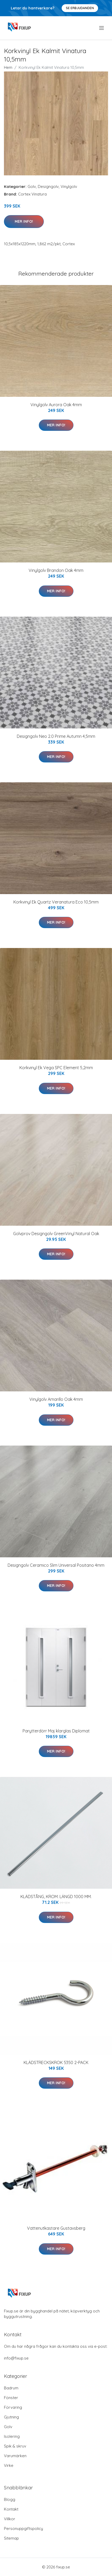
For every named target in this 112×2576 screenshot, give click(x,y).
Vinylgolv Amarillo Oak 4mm (56, 1399)
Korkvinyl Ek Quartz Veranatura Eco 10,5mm (56, 902)
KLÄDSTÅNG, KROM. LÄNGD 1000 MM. (56, 1896)
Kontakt (11, 2509)
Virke (8, 2465)
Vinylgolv (69, 186)
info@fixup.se (16, 2358)
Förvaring (13, 2407)
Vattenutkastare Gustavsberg (56, 2228)
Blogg (9, 2499)
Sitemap (11, 2538)
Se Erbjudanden (80, 8)
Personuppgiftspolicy (23, 2528)
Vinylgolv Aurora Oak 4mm (56, 404)
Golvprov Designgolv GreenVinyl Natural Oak (56, 1233)
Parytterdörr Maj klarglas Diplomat (56, 1730)
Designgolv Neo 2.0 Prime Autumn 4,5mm (56, 736)
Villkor (9, 2518)
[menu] (102, 28)
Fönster (11, 2397)
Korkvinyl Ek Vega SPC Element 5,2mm (56, 1067)
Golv (32, 186)
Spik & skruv (15, 2446)
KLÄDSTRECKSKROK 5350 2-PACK (56, 2062)
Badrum (11, 2387)
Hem (8, 67)
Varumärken (15, 2455)
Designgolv (48, 186)
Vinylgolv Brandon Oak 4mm (56, 570)
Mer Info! (24, 221)
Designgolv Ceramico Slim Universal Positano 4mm (56, 1565)
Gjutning (11, 2417)
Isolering (12, 2436)
